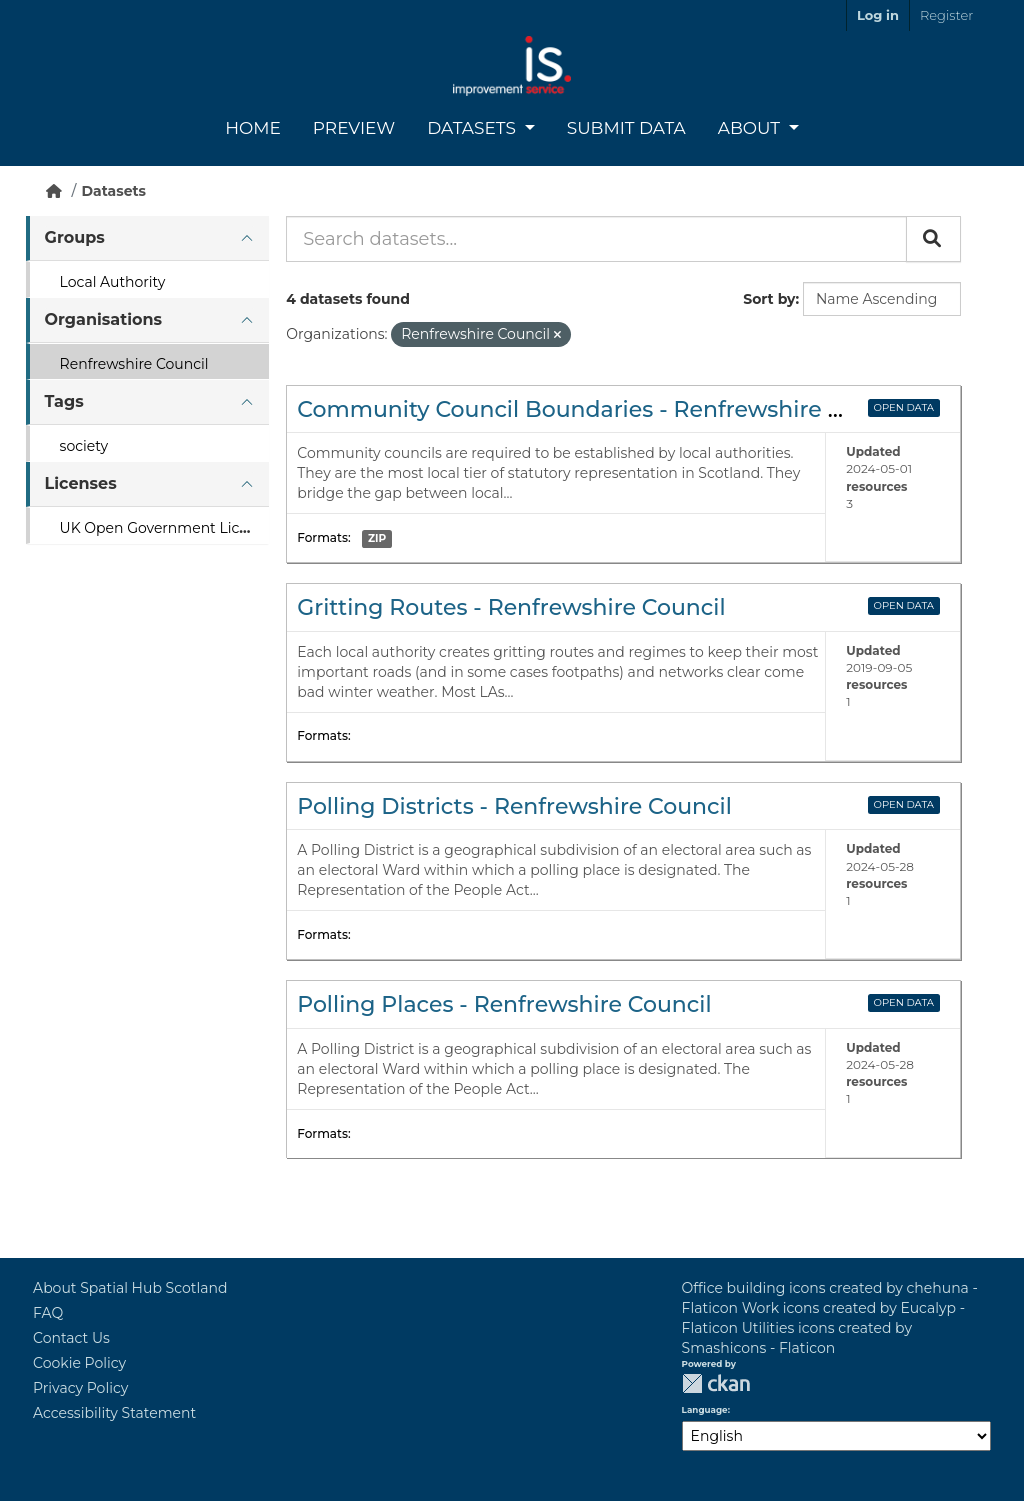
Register (946, 15)
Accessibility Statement (114, 1413)
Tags (64, 401)
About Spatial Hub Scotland (130, 1288)
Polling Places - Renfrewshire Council (504, 1004)
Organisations (103, 319)
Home (253, 128)
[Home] (54, 191)
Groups (75, 237)
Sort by (769, 299)
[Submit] (933, 239)
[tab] (147, 238)
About (751, 128)
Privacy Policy (80, 1388)
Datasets (473, 128)
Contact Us (71, 1338)
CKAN (716, 1383)
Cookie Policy (79, 1363)
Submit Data (626, 128)
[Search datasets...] (596, 239)
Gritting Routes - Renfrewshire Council (511, 607)
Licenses (81, 483)
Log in (878, 15)
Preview (354, 128)
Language (705, 1410)
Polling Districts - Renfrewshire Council (514, 806)
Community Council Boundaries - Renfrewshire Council (604, 409)
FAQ (48, 1313)
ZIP (377, 538)
